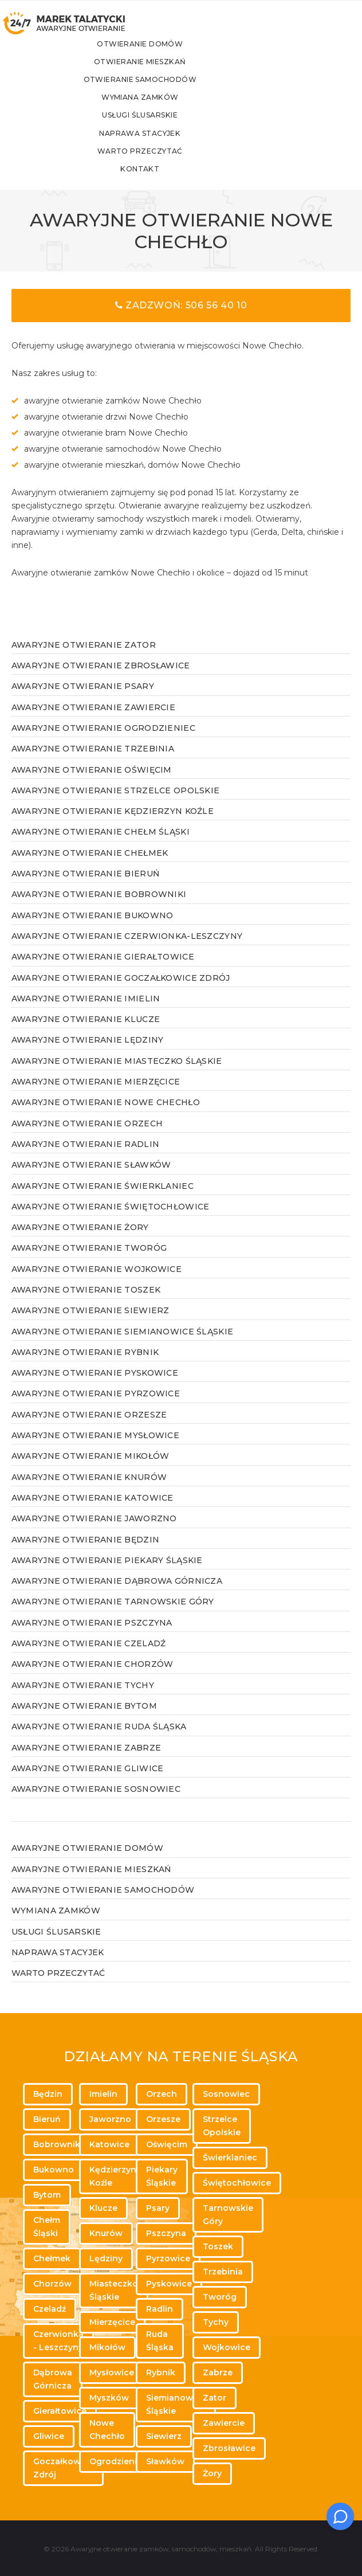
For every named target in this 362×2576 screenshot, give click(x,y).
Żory (212, 2473)
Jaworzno (110, 2119)
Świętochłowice (237, 2183)
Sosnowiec (226, 2094)
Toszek (218, 2246)
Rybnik (160, 2372)
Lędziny (106, 2258)
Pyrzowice (168, 2258)
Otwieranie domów (174, 55)
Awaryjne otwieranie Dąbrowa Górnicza (116, 1595)
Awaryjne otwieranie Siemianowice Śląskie (122, 1345)
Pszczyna (166, 2233)
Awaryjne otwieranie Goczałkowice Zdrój (120, 991)
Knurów (106, 2233)
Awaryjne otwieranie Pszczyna (91, 1636)
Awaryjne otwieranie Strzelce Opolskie (115, 804)
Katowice (109, 2144)
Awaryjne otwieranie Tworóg (89, 1261)
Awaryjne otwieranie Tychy (82, 1699)
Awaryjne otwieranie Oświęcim (91, 783)
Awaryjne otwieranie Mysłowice (95, 1449)
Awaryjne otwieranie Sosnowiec (95, 1803)
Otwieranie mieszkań (173, 73)
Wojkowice (226, 2347)
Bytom (47, 2195)
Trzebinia (223, 2271)
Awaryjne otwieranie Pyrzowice (95, 1407)
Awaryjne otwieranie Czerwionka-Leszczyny (126, 950)
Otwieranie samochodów (173, 91)
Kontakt (173, 182)
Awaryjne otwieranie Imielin (85, 1012)
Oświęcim (166, 2144)
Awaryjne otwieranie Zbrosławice (100, 679)
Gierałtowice (59, 2411)
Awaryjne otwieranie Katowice (92, 1511)
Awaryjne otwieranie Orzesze (89, 1428)
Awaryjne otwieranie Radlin (85, 1158)
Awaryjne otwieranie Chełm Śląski (100, 845)
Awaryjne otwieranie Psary (82, 700)
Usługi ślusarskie (173, 128)
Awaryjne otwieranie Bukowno (92, 929)
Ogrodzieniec (118, 2461)
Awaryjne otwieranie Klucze (85, 1033)
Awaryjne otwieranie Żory (80, 1241)
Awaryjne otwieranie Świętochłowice (110, 1220)
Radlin (159, 2309)
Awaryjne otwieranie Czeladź (88, 1657)
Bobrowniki (57, 2144)
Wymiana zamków (174, 109)
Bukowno (53, 2169)
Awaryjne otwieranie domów (87, 1862)
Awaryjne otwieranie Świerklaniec (102, 1200)
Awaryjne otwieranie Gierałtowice (102, 970)
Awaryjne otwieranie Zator (83, 658)
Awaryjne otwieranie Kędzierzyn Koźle (112, 825)
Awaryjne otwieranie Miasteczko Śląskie (116, 1075)
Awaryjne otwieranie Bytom (84, 1719)
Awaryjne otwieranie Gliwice (87, 1782)
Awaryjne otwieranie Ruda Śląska (99, 1740)
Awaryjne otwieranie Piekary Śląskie (107, 1574)
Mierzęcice (112, 2322)
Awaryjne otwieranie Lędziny (87, 1053)
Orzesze (163, 2119)
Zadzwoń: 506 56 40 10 (181, 319)
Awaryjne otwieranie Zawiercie (93, 721)
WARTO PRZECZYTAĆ (58, 1987)
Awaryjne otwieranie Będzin (85, 1553)
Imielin (103, 2094)
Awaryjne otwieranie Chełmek (89, 867)
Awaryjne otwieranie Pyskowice (94, 1386)
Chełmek (51, 2258)
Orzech (161, 2094)
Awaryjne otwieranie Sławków (91, 1178)
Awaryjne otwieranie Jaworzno (94, 1532)
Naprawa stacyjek (174, 146)
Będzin (47, 2094)
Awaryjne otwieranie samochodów (102, 1903)
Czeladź (49, 2309)
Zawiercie (224, 2423)
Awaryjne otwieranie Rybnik (85, 1366)
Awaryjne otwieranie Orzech (87, 1137)
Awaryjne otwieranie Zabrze (86, 1761)
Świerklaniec (230, 2157)
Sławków (165, 2461)
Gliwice (48, 2436)
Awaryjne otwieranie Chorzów (92, 1678)
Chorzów (52, 2284)
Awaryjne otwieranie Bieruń (85, 887)
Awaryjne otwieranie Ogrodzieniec (103, 742)
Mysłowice (111, 2372)
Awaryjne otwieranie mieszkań (91, 1883)
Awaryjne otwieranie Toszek (85, 1303)
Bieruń (47, 2119)
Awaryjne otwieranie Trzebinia (92, 762)
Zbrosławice (229, 2448)
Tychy (216, 2322)
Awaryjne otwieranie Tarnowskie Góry (112, 1615)
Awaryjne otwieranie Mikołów (90, 1470)
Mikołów (107, 2347)
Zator (214, 2398)
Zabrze (218, 2372)
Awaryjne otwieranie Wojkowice (96, 1283)
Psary (158, 2208)
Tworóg (220, 2297)
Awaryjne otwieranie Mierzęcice (95, 1095)
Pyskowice (169, 2284)
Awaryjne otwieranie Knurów (89, 1491)
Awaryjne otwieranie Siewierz (90, 1324)
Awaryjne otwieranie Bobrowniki (98, 908)
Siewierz (164, 2436)
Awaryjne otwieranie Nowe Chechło (105, 1116)
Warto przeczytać (174, 164)
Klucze (103, 2208)
